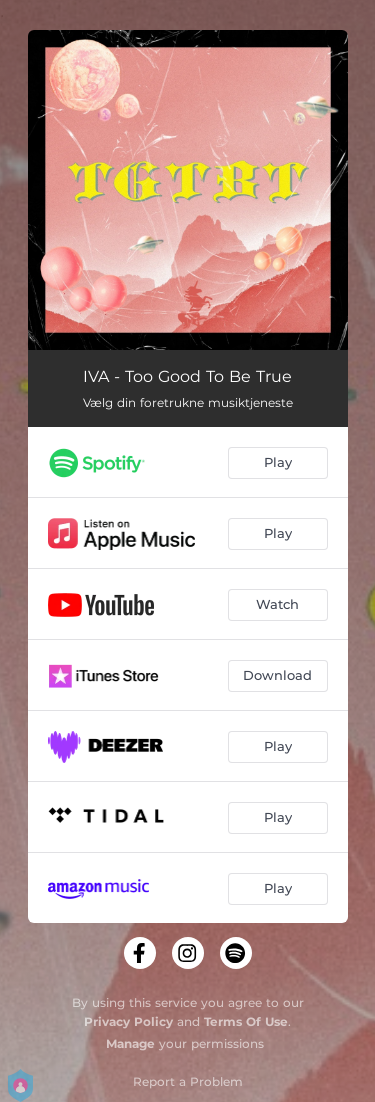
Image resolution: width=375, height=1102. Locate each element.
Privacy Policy (128, 1021)
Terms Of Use (246, 1021)
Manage (130, 1043)
